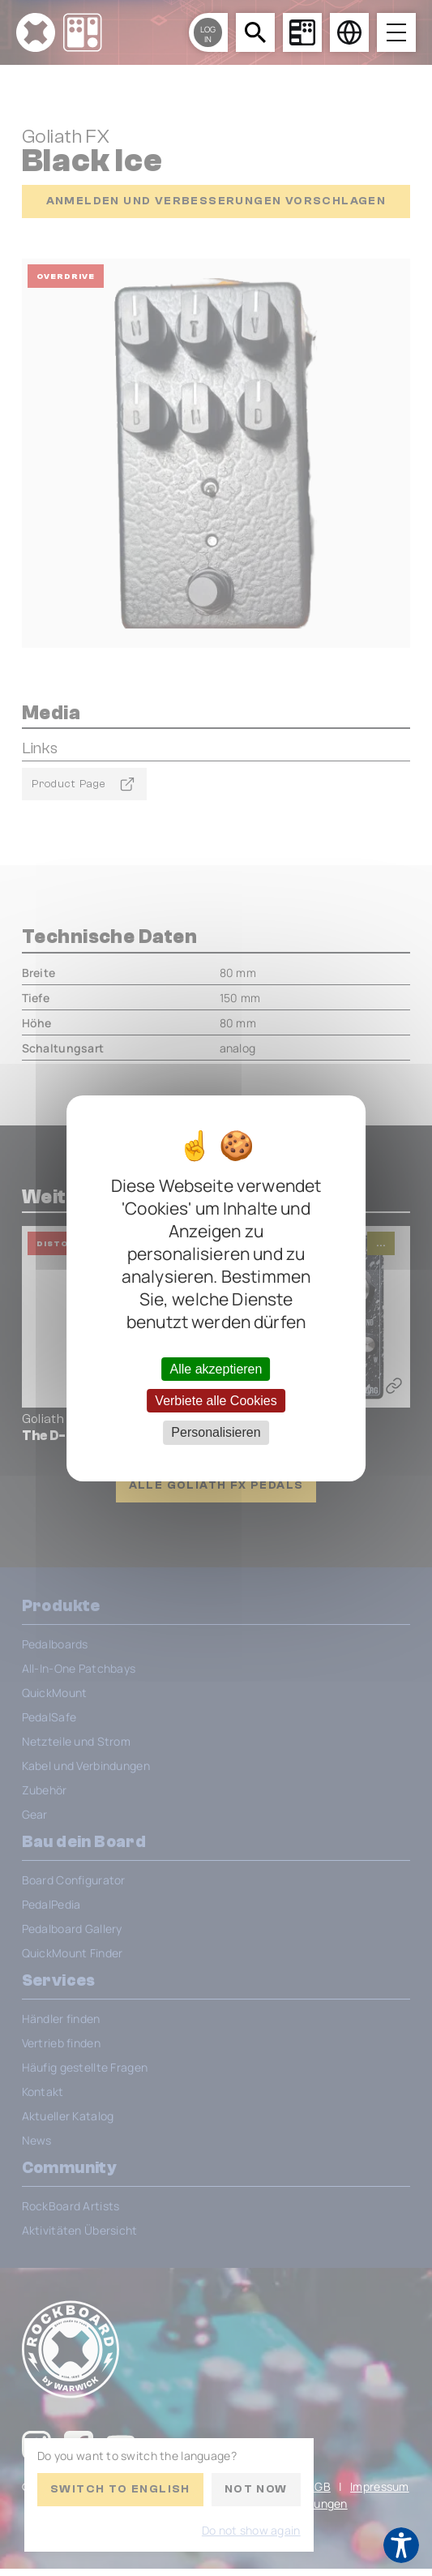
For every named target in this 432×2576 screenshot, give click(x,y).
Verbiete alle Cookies (215, 1401)
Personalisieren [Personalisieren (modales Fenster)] (215, 1432)
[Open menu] (396, 32)
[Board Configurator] (302, 32)
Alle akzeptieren (216, 1369)
